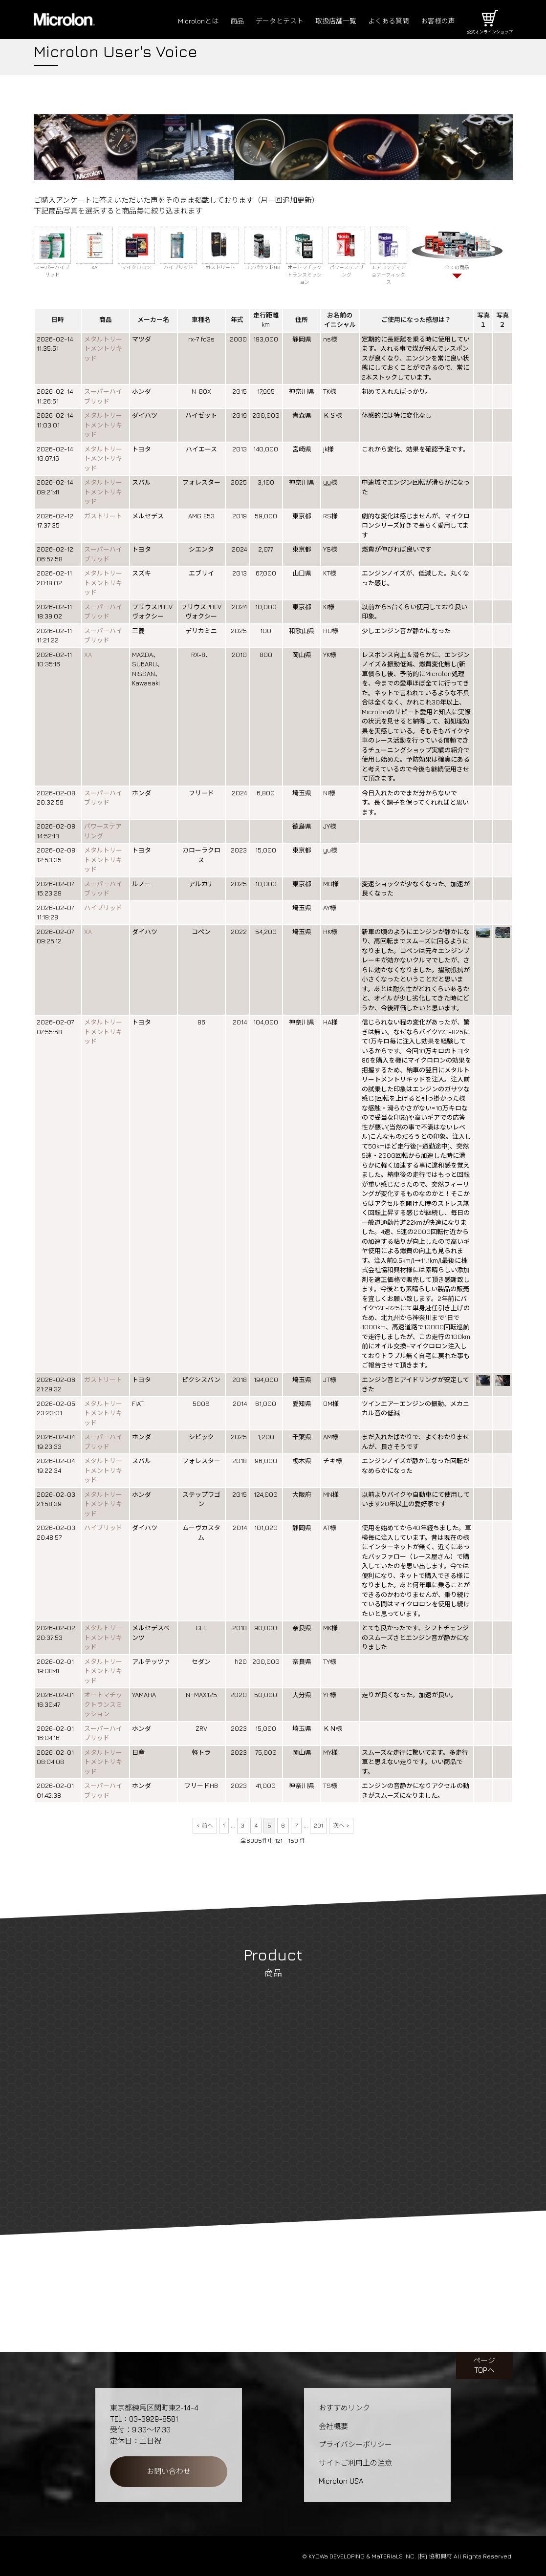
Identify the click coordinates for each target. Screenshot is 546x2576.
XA (88, 655)
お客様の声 (436, 21)
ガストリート (103, 516)
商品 (225, 21)
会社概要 (333, 2426)
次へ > (341, 1825)
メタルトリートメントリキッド (103, 348)
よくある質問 (385, 21)
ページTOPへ (484, 2365)
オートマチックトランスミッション (103, 1704)
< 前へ (205, 1825)
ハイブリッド (103, 908)
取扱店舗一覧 (329, 21)
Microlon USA (341, 2481)
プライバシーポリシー (355, 2444)
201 (318, 1825)
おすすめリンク (344, 2408)
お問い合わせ (169, 2471)
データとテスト (269, 21)
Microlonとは (184, 21)
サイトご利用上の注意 (355, 2463)
